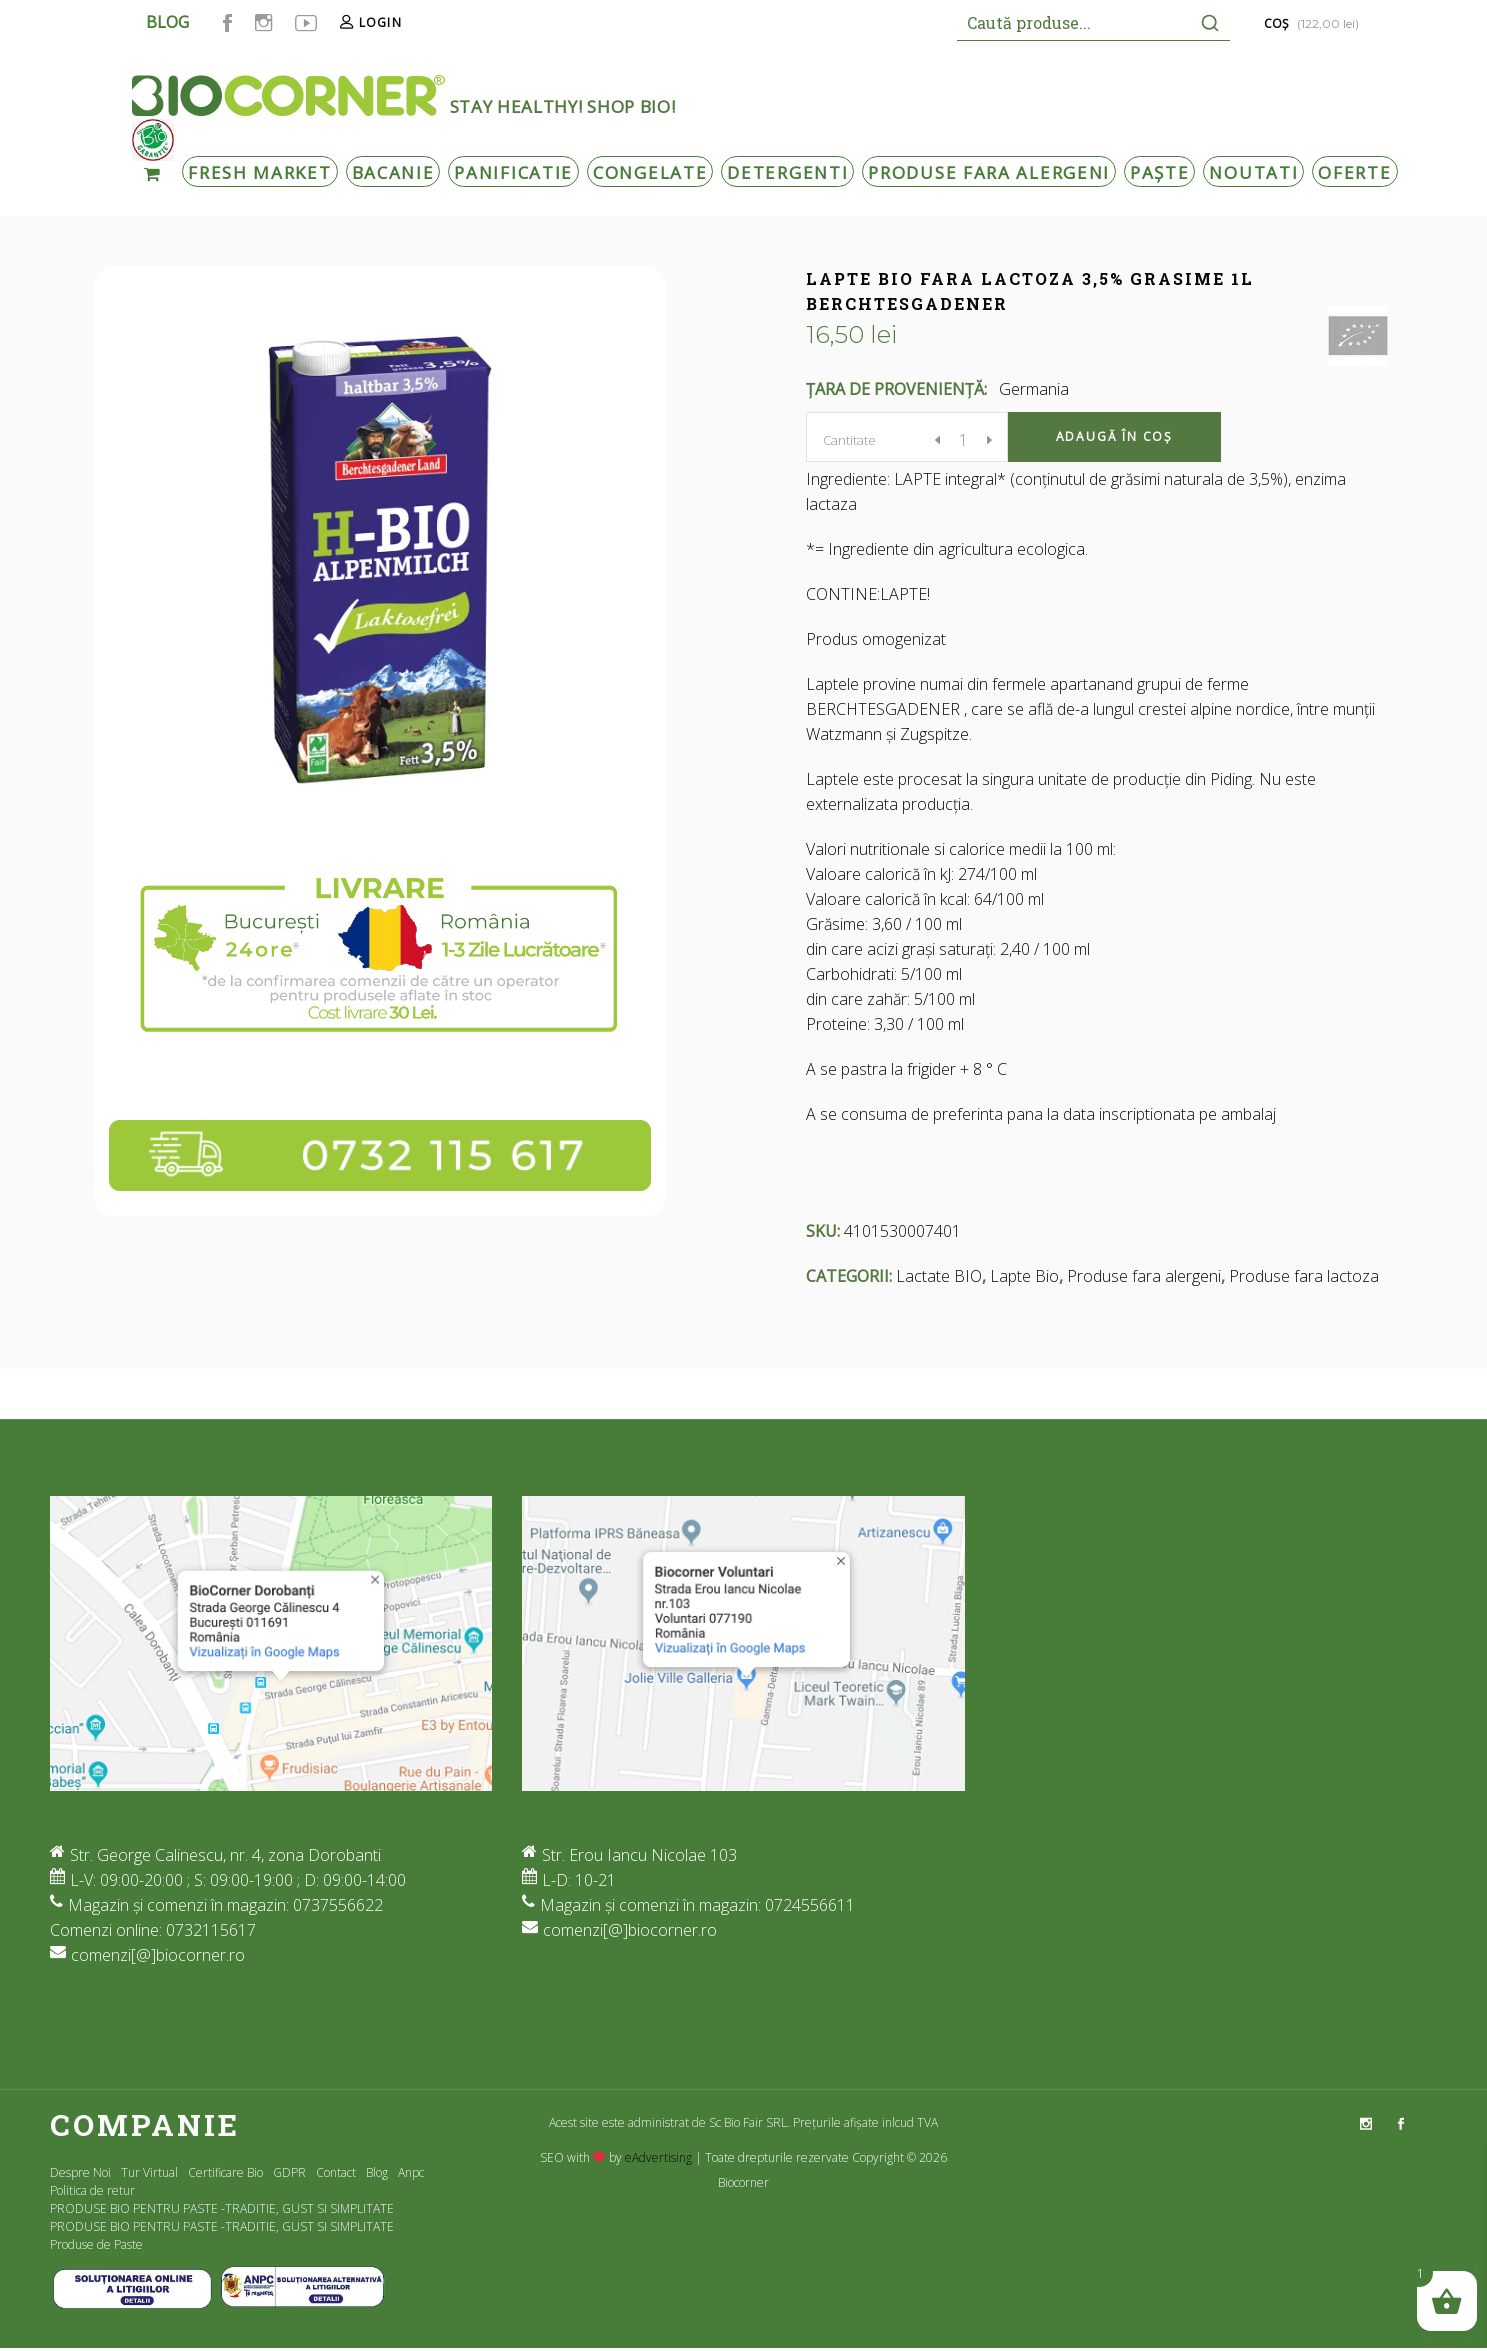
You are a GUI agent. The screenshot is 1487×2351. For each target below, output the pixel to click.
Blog (377, 2172)
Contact (336, 2172)
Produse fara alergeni (1144, 1276)
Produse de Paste (96, 2244)
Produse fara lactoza (1304, 1276)
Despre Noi (80, 2172)
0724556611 (810, 1905)
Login (380, 22)
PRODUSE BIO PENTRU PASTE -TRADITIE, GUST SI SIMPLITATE (222, 2208)
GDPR (289, 2172)
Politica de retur (92, 2190)
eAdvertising (658, 2157)
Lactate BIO (939, 1276)
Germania (1034, 389)
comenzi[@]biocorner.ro (158, 1955)
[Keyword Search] (1073, 22)
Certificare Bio (225, 2172)
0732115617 (211, 1930)
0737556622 (338, 1905)
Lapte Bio (1024, 1276)
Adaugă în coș (1114, 436)
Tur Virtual (149, 2172)
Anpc (411, 2172)
